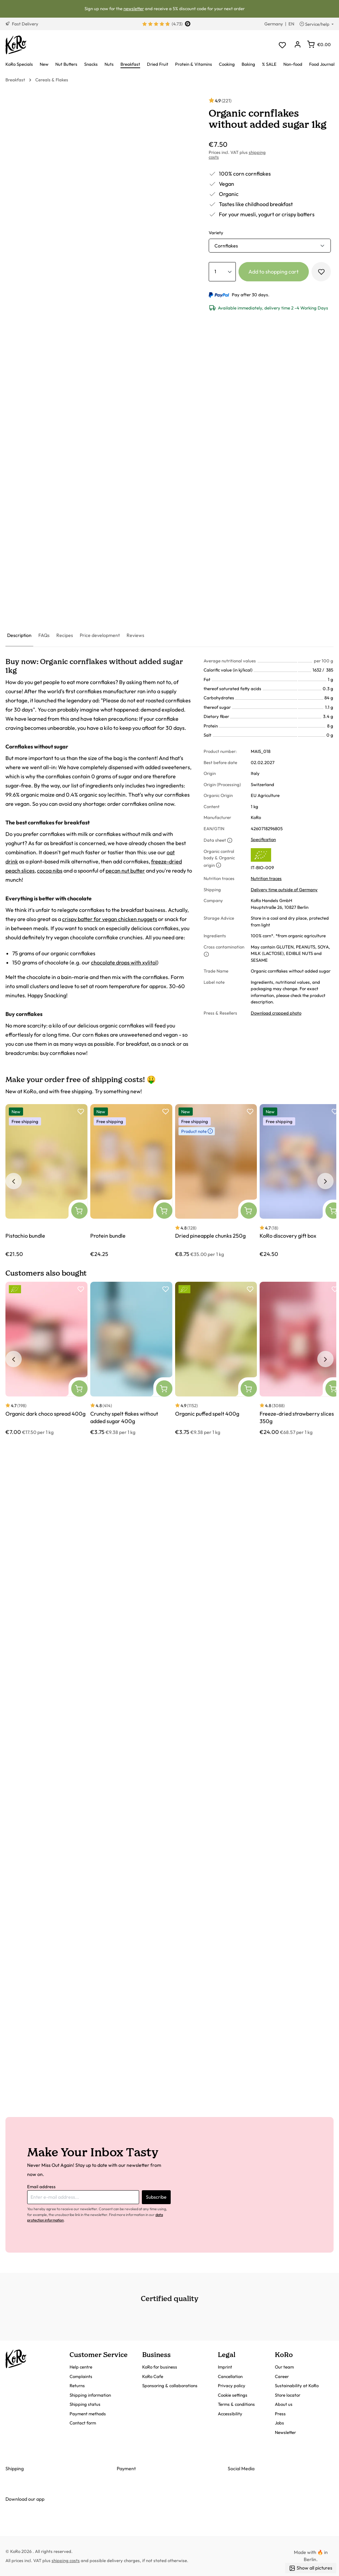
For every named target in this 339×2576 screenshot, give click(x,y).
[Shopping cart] (319, 44)
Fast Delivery (21, 23)
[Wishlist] (282, 45)
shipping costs (66, 2560)
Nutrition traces (266, 878)
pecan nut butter (125, 870)
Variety (216, 232)
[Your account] (297, 45)
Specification (263, 839)
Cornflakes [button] (226, 246)
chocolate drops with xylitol (124, 962)
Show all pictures (310, 2568)
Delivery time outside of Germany (284, 889)
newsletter (134, 8)
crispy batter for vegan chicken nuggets (109, 919)
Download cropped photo (276, 1013)
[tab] (19, 635)
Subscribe (156, 2197)
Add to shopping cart (273, 271)
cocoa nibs (49, 870)
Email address (41, 2186)
